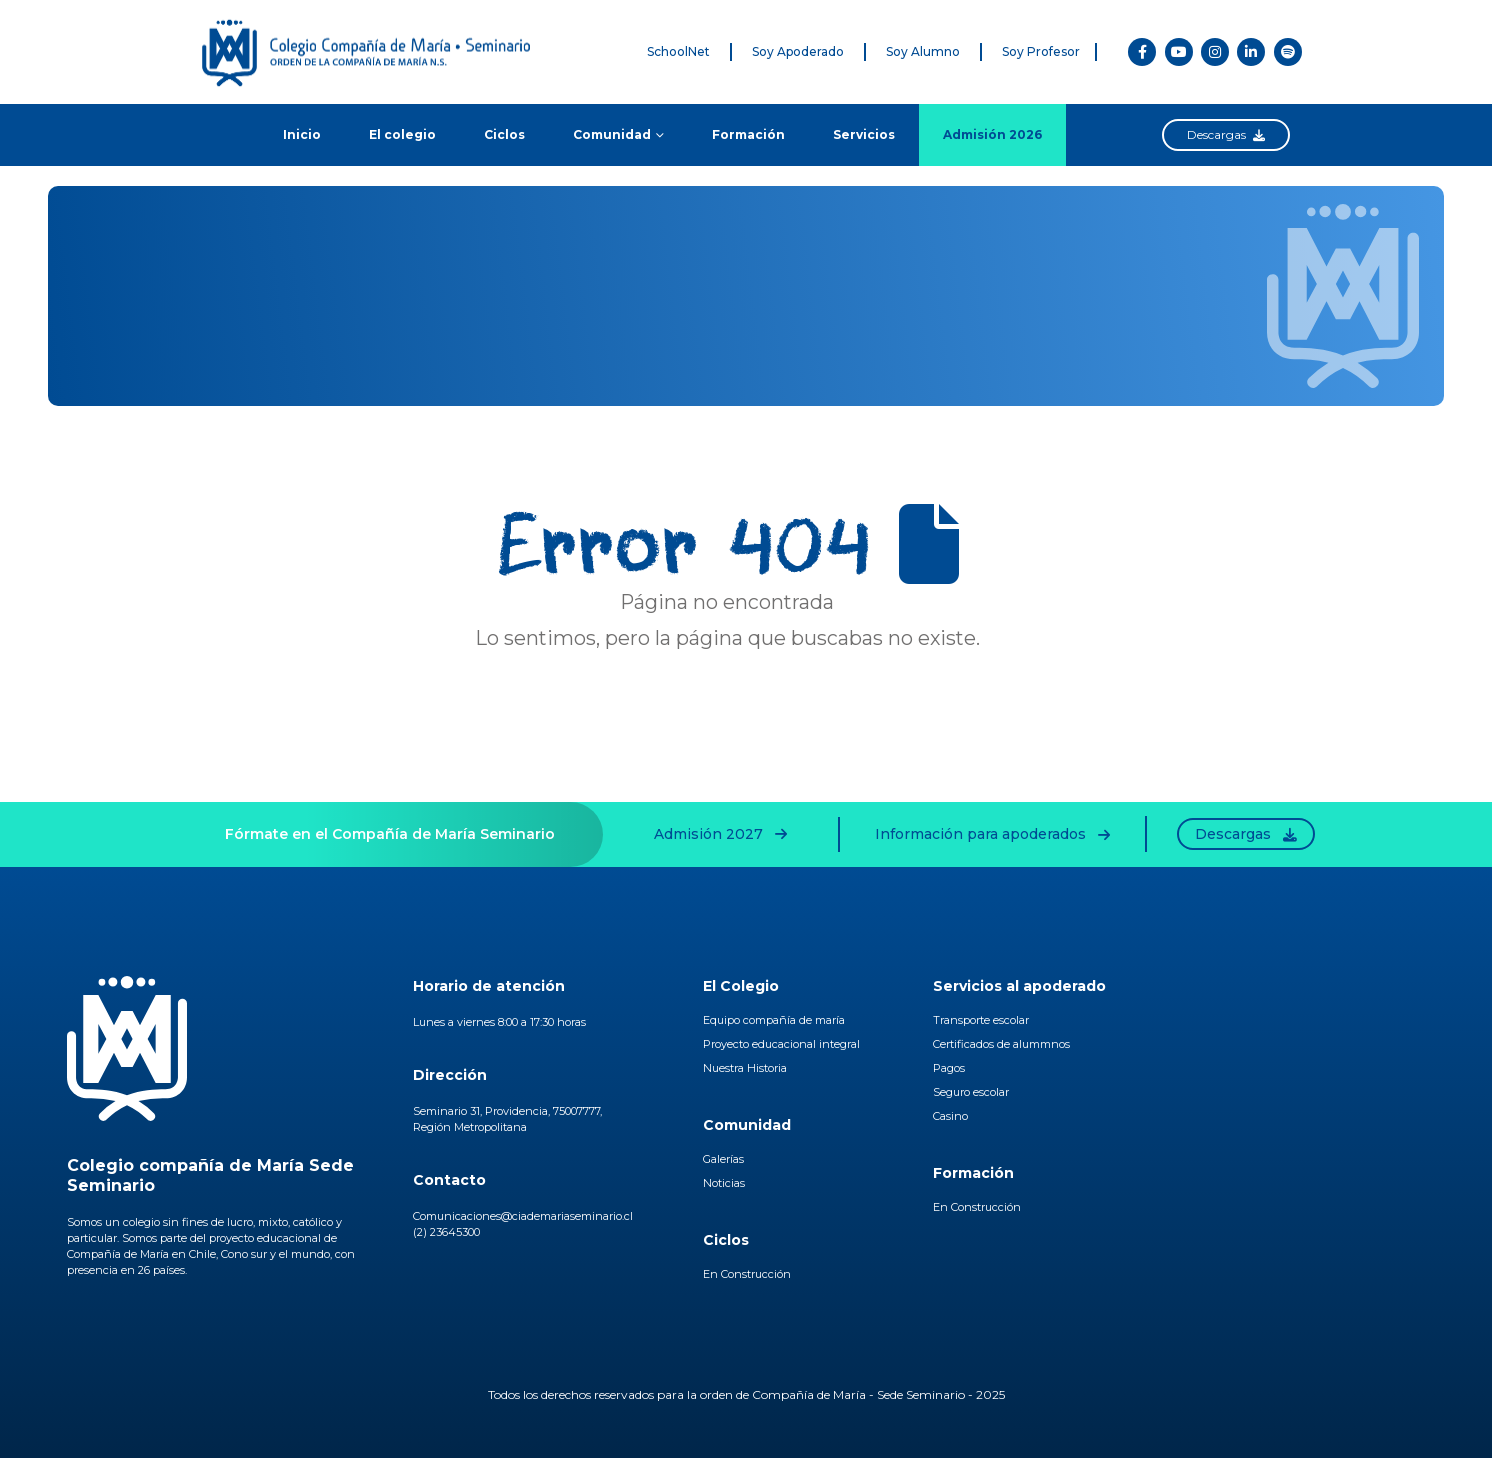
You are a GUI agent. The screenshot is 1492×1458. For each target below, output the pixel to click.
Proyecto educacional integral (781, 1044)
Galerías (723, 1159)
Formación (748, 134)
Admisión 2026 (992, 134)
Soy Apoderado (798, 51)
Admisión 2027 (720, 834)
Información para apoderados (992, 834)
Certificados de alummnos (1001, 1044)
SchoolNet (678, 51)
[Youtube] (1179, 52)
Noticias (724, 1183)
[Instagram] (1215, 52)
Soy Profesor (1041, 51)
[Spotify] (1288, 52)
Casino (950, 1116)
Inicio (302, 134)
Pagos (949, 1068)
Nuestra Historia (745, 1068)
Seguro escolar (971, 1092)
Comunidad (612, 134)
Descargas (1226, 134)
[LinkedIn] (1251, 52)
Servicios (864, 134)
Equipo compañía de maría (774, 1020)
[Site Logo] (378, 52)
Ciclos (504, 134)
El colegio (402, 134)
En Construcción (747, 1274)
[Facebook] (1142, 52)
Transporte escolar (981, 1020)
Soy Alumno (923, 51)
